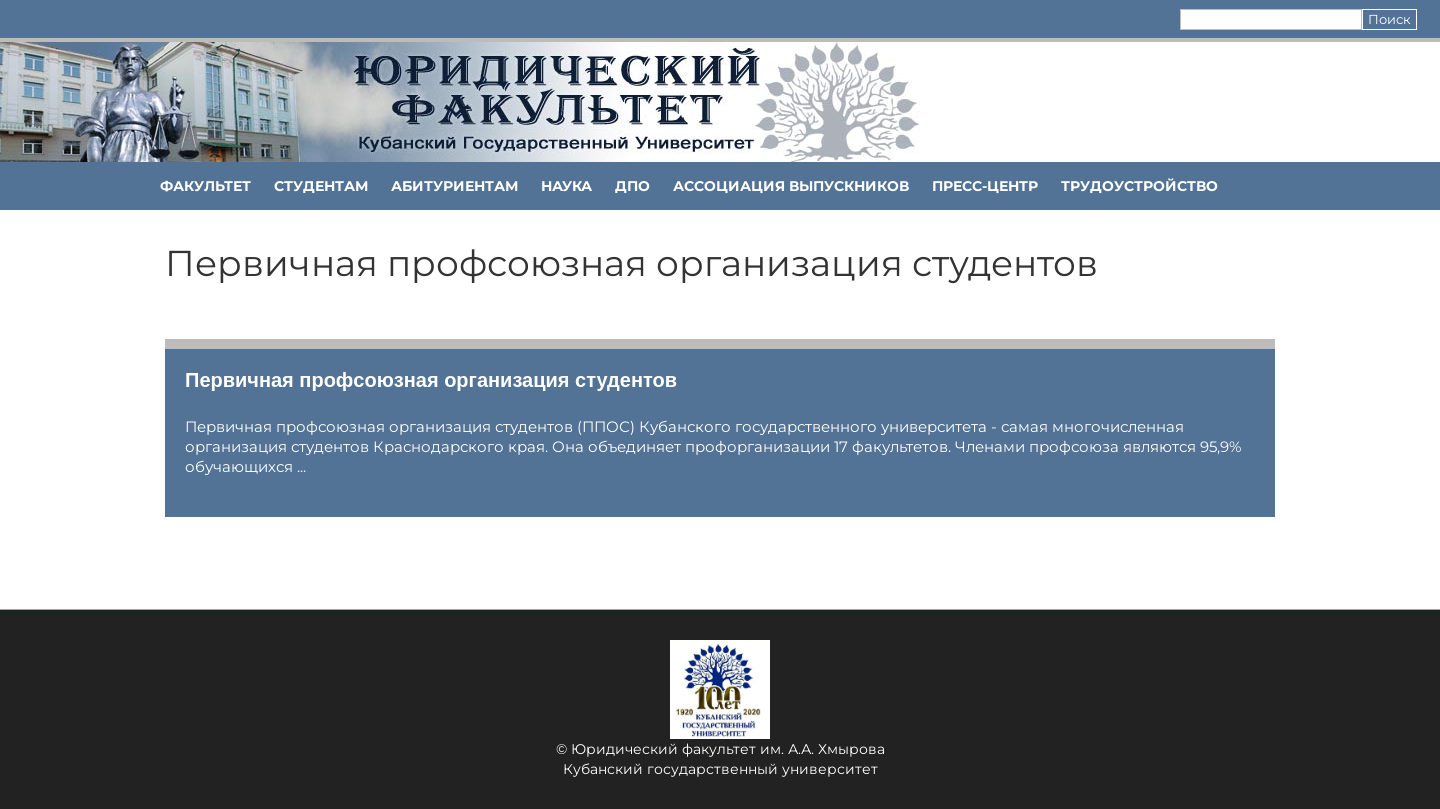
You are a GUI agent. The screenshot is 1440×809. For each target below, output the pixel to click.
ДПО (632, 186)
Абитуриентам (454, 186)
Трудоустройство (1139, 186)
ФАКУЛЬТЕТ (205, 186)
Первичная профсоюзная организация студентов (431, 380)
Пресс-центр (985, 186)
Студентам (321, 186)
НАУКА (566, 186)
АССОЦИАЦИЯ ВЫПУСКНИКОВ (791, 186)
